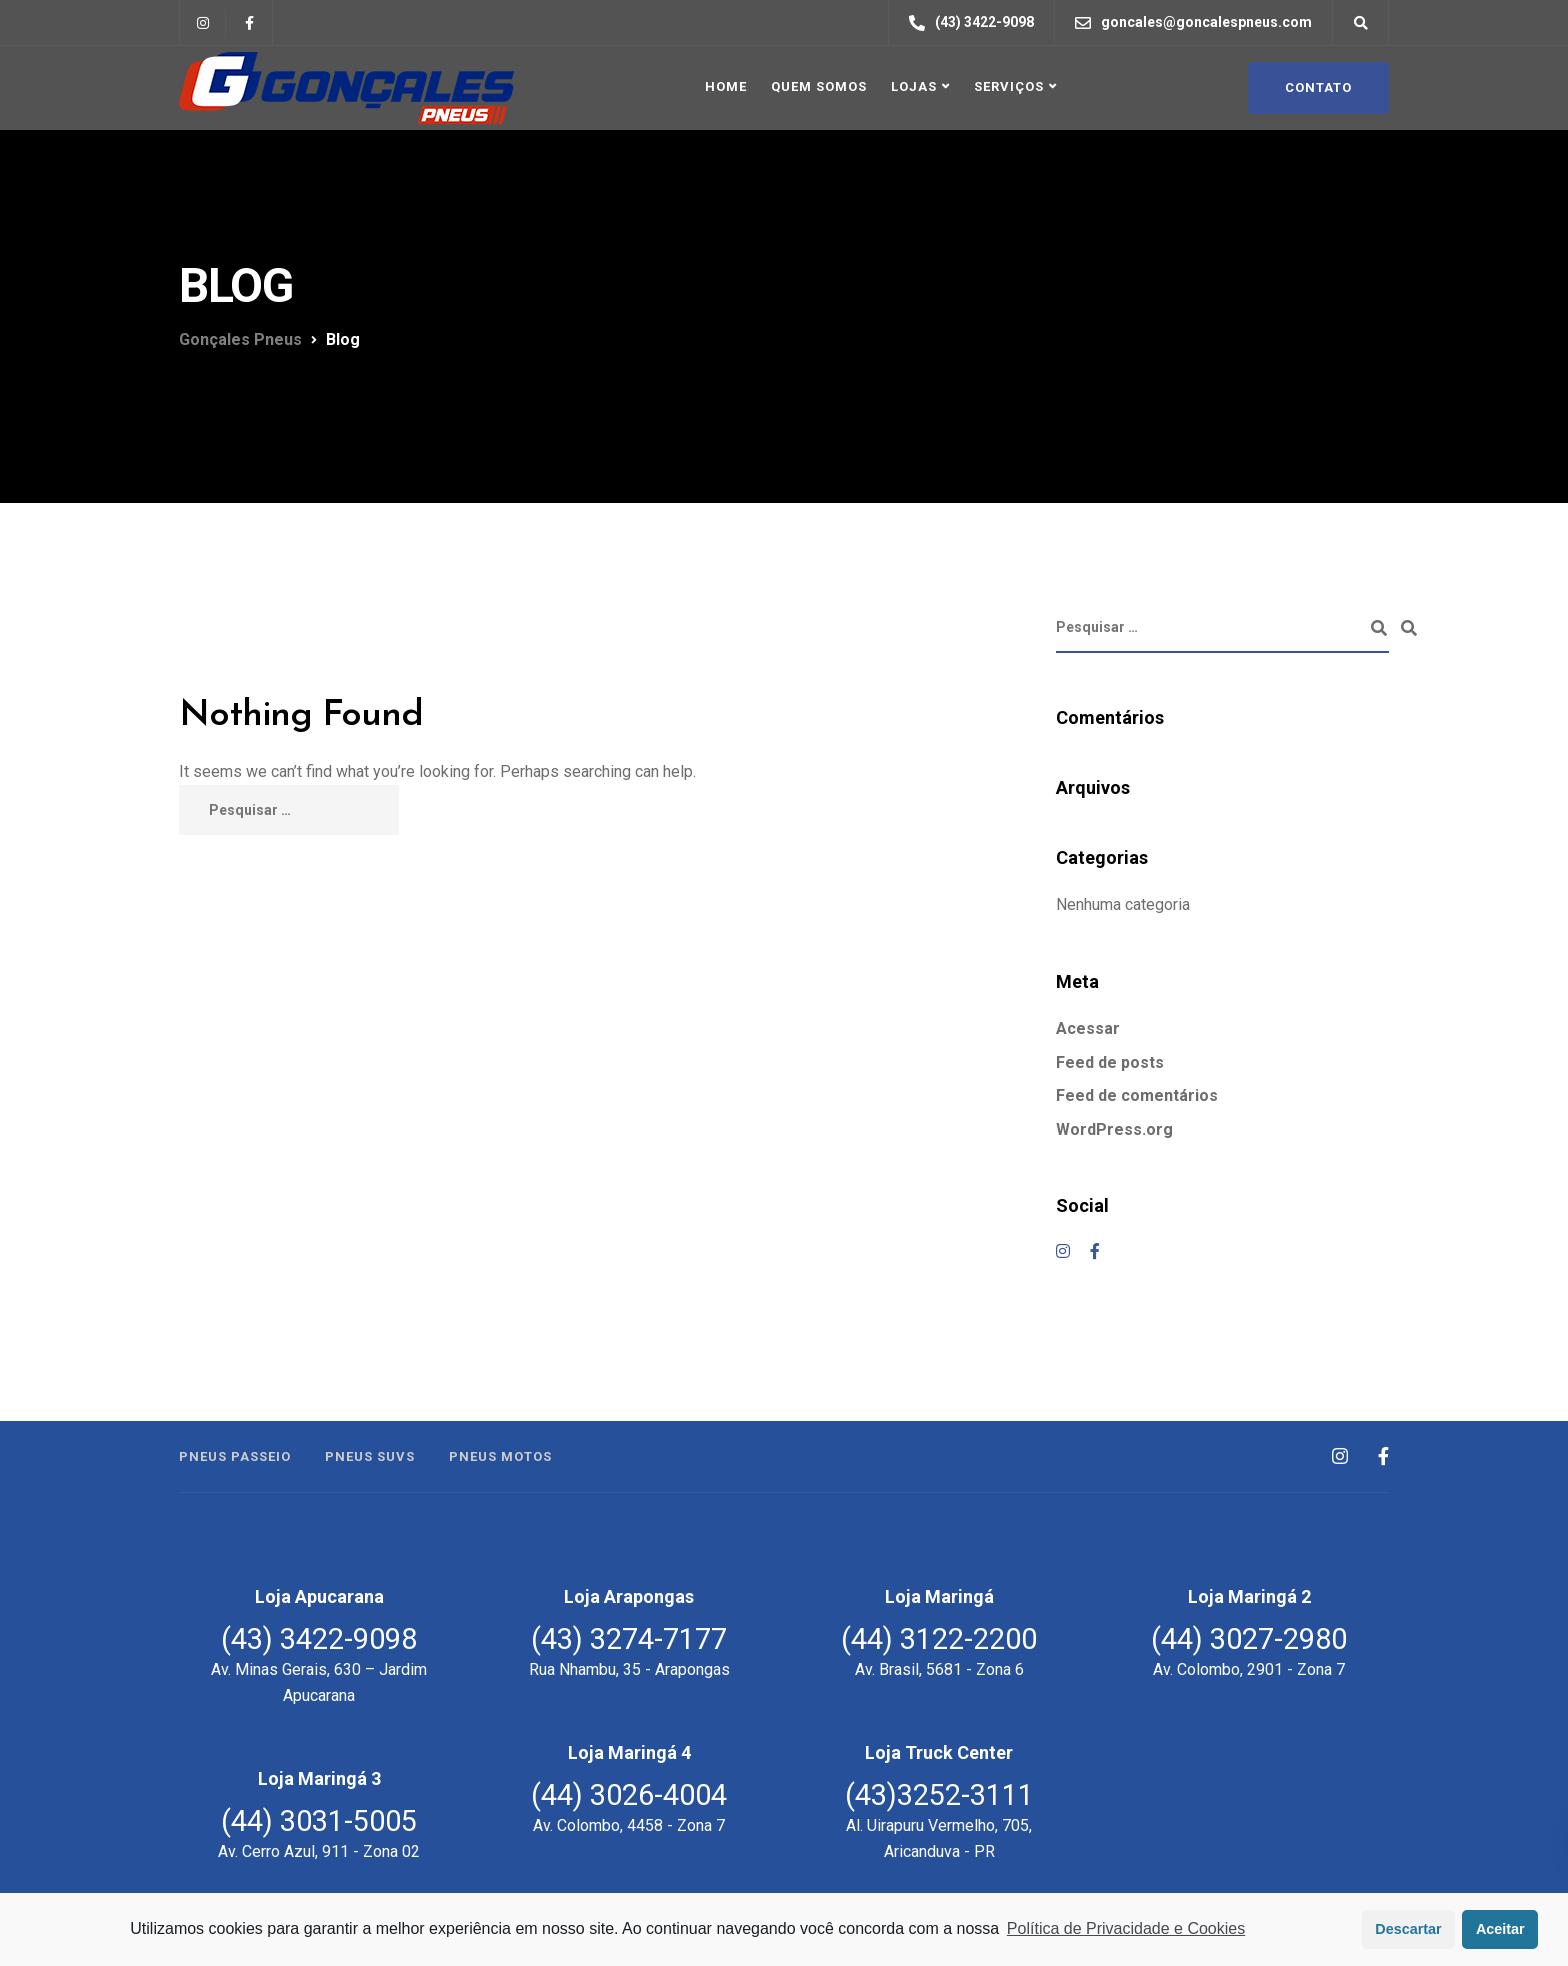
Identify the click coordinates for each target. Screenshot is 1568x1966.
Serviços (1009, 86)
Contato (1318, 87)
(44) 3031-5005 (319, 1821)
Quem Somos (819, 86)
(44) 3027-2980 (1249, 1639)
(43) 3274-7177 (629, 1639)
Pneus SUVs (370, 1456)
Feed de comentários (1137, 1095)
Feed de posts (1110, 1062)
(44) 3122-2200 (939, 1639)
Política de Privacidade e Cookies (1126, 1928)
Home (726, 86)
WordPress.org (1114, 1129)
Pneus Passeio (235, 1456)
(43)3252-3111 (939, 1795)
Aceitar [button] (1500, 1929)
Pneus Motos (500, 1456)
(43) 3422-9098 (319, 1639)
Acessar (1088, 1028)
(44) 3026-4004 (629, 1795)
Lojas (914, 86)
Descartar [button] (1408, 1929)
